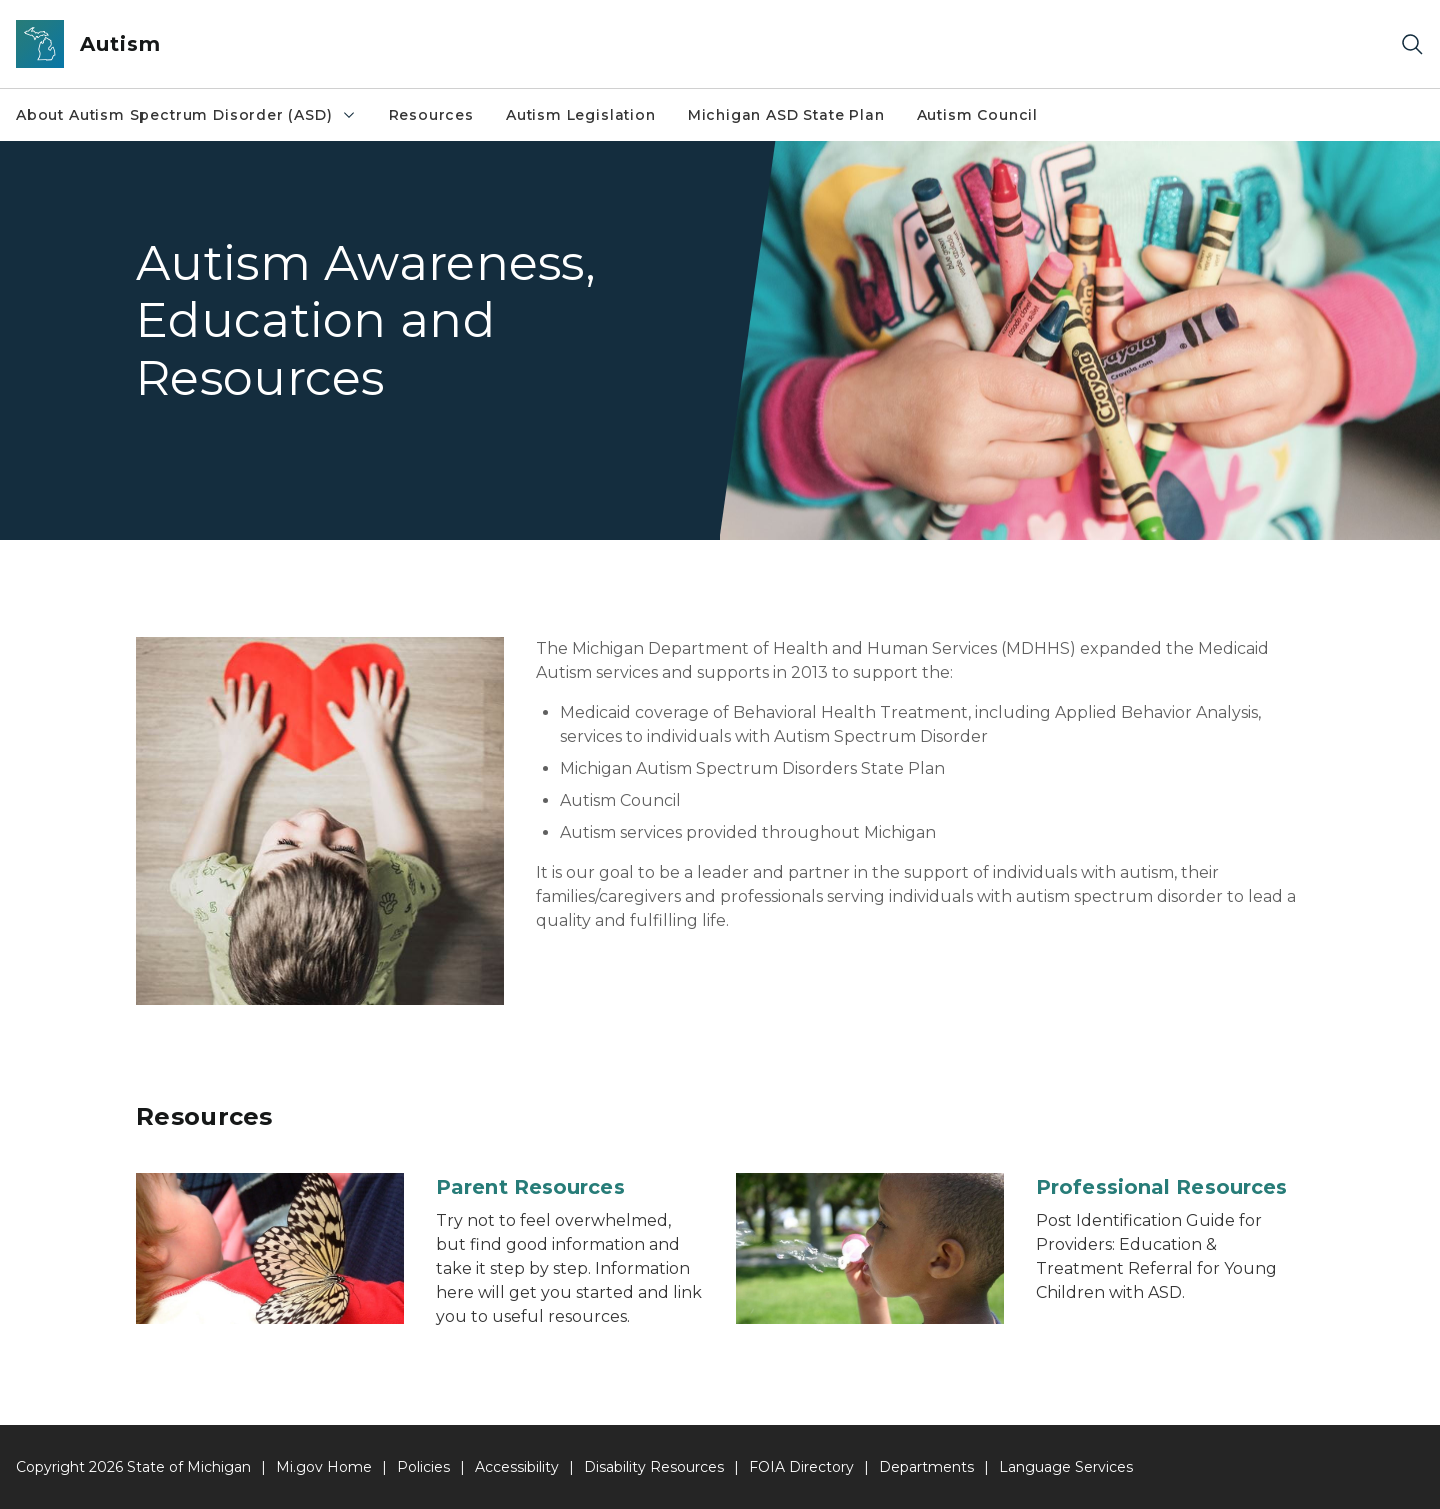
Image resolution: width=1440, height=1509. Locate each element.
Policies (423, 1467)
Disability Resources (654, 1467)
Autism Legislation (581, 115)
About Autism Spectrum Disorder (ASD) (186, 115)
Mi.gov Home (324, 1467)
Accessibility (517, 1467)
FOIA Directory (801, 1467)
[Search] (1412, 44)
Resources (431, 115)
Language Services (1066, 1467)
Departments (926, 1467)
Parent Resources (530, 1187)
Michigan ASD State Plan (786, 115)
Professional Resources (1161, 1187)
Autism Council (977, 115)
